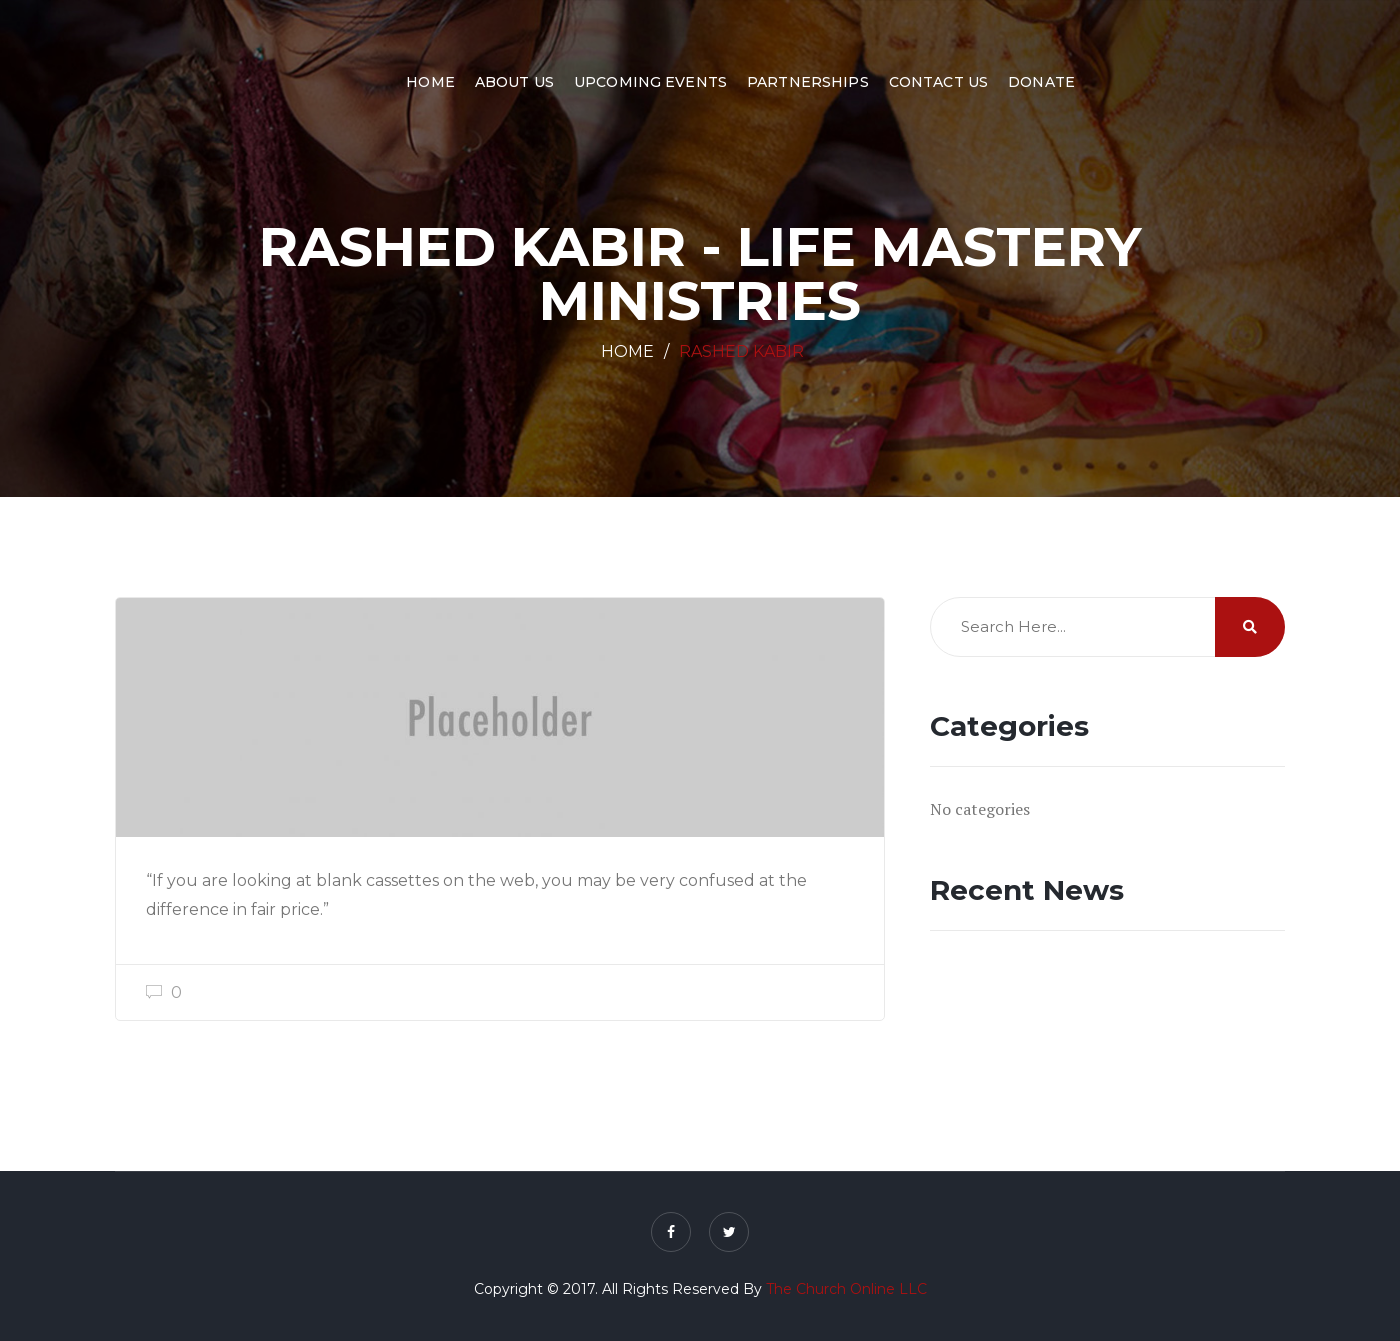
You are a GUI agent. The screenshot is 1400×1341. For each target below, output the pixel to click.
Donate (1041, 82)
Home (430, 82)
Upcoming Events (650, 82)
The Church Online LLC (846, 1289)
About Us (514, 82)
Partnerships (808, 82)
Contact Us (938, 82)
